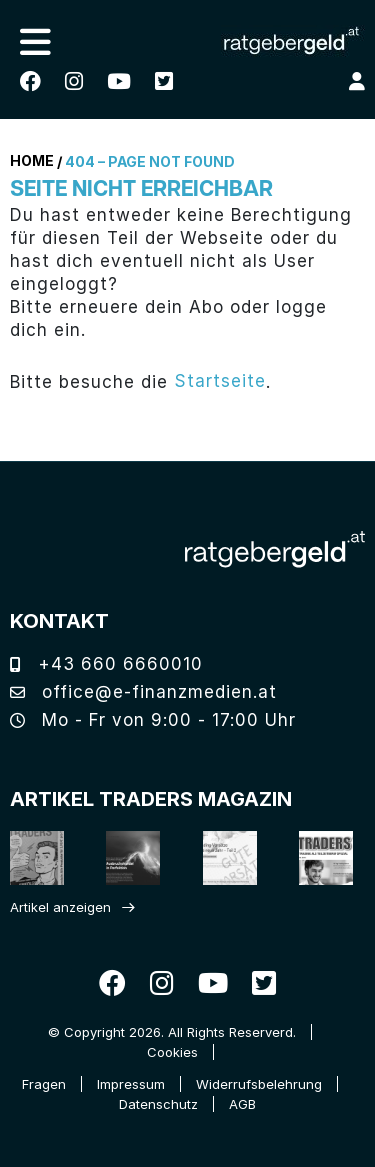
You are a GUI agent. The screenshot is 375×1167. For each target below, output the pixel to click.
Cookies (172, 1052)
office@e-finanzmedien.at (143, 692)
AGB (242, 1104)
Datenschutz (158, 1104)
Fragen (44, 1084)
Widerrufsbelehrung (259, 1084)
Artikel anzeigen (60, 907)
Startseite (220, 381)
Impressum (131, 1084)
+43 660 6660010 (106, 664)
